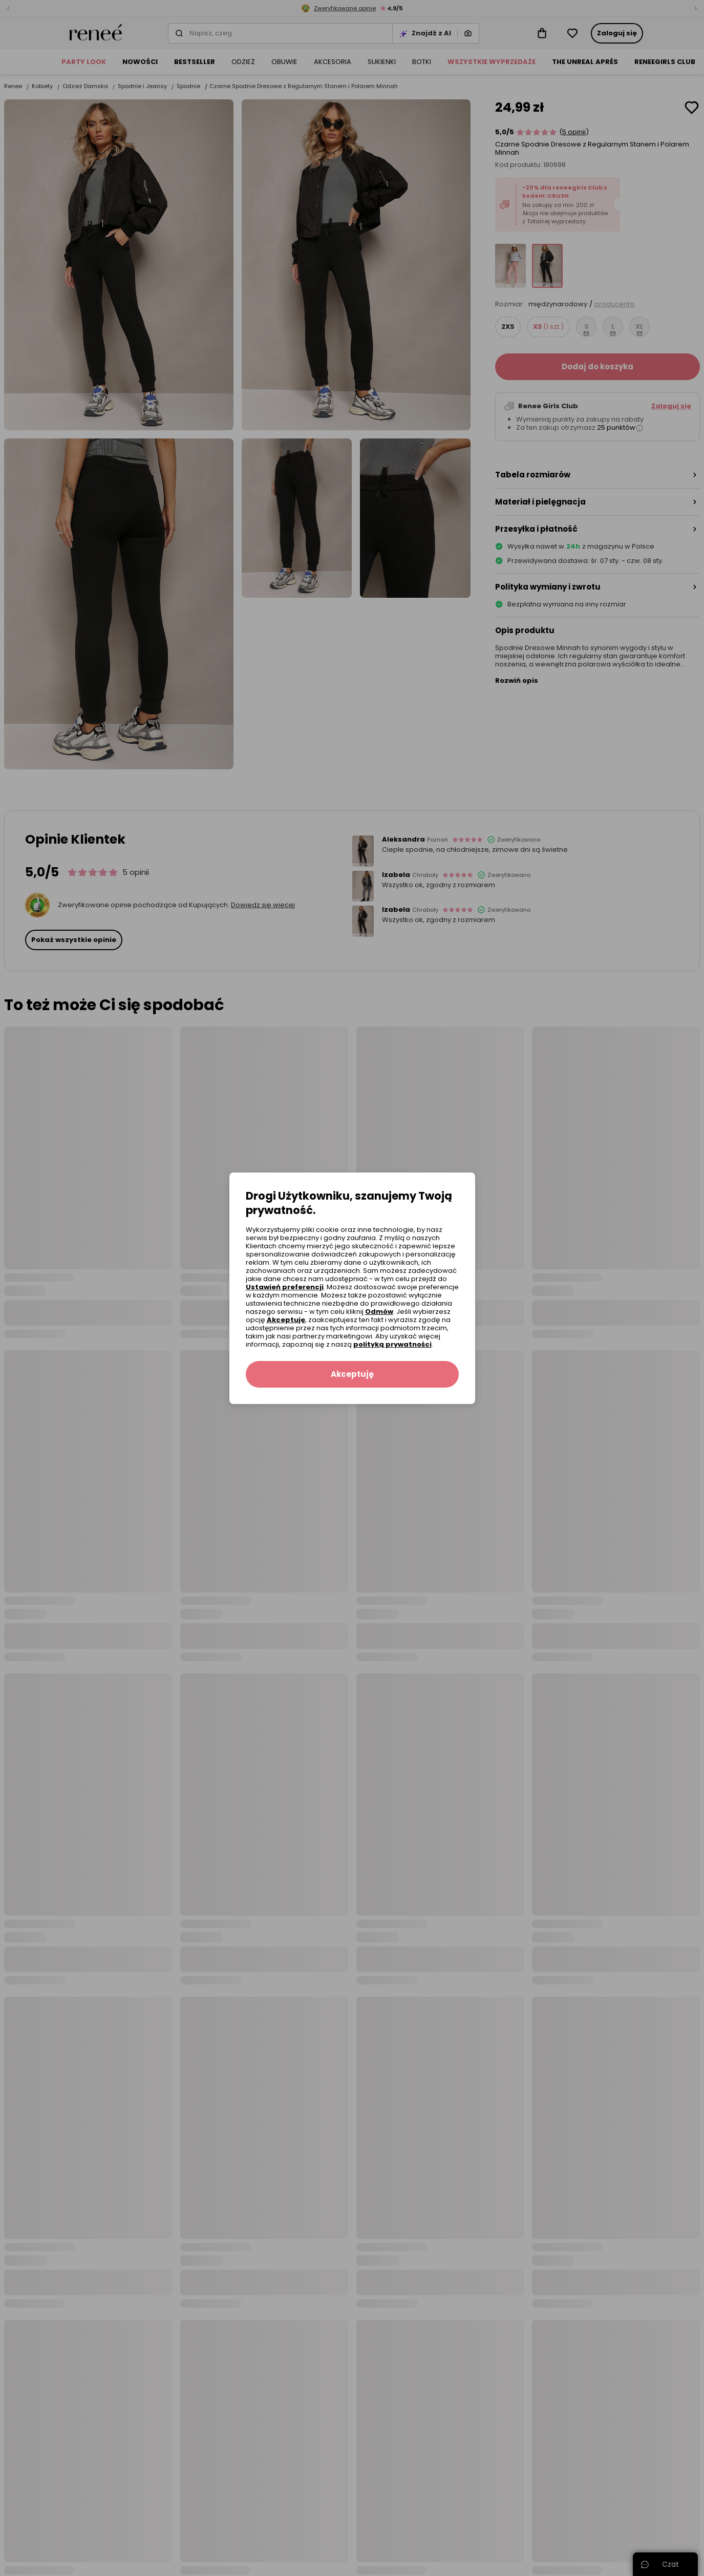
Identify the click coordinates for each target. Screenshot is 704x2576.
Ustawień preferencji (285, 1287)
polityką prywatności (392, 1344)
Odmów (379, 1311)
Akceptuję (286, 1320)
